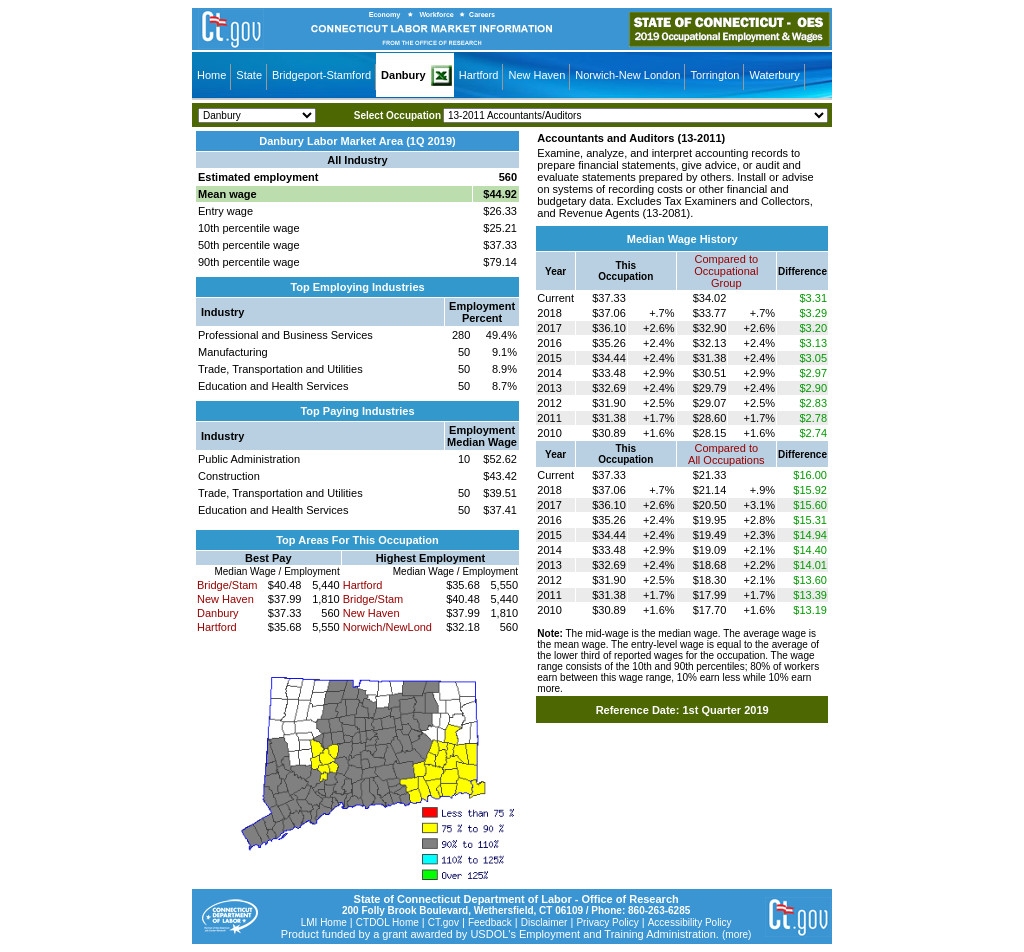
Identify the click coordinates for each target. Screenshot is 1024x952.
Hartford (479, 75)
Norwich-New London (627, 75)
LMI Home (324, 922)
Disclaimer (544, 922)
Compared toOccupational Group (726, 271)
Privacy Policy (607, 922)
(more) (736, 934)
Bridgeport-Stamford (321, 75)
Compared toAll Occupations (726, 454)
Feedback (490, 922)
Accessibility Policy (690, 922)
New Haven (536, 75)
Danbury (403, 75)
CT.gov (443, 922)
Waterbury (774, 75)
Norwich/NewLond (387, 627)
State (249, 75)
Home (211, 75)
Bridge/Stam (227, 585)
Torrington (714, 75)
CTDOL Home (387, 922)
